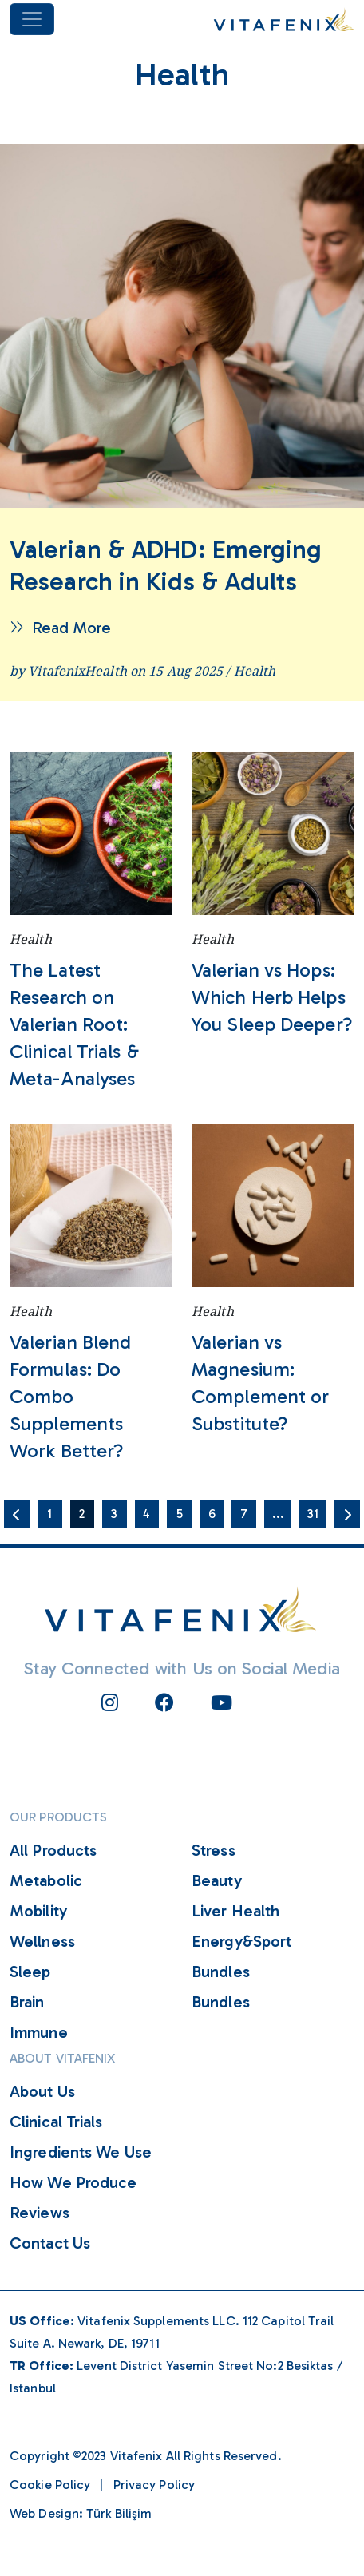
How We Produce (73, 2182)
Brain (27, 2001)
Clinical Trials (56, 2121)
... (278, 1513)
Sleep (30, 1971)
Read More (60, 627)
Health (255, 671)
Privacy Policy (154, 2484)
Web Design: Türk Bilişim (81, 2513)
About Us (42, 2091)
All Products (53, 1850)
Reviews (39, 2212)
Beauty (217, 1880)
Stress (213, 1850)
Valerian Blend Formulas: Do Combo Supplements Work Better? (70, 1396)
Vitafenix (136, 2455)
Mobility (38, 1910)
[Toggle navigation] (32, 19)
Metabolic (46, 1880)
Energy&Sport (241, 1941)
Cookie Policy (50, 2484)
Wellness (42, 1941)
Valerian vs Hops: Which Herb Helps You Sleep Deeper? (272, 997)
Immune (39, 2032)
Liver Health (235, 1910)
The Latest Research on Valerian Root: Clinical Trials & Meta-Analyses (74, 1024)
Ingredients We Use (81, 2152)
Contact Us (50, 2243)
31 (312, 1513)
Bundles (221, 1971)
